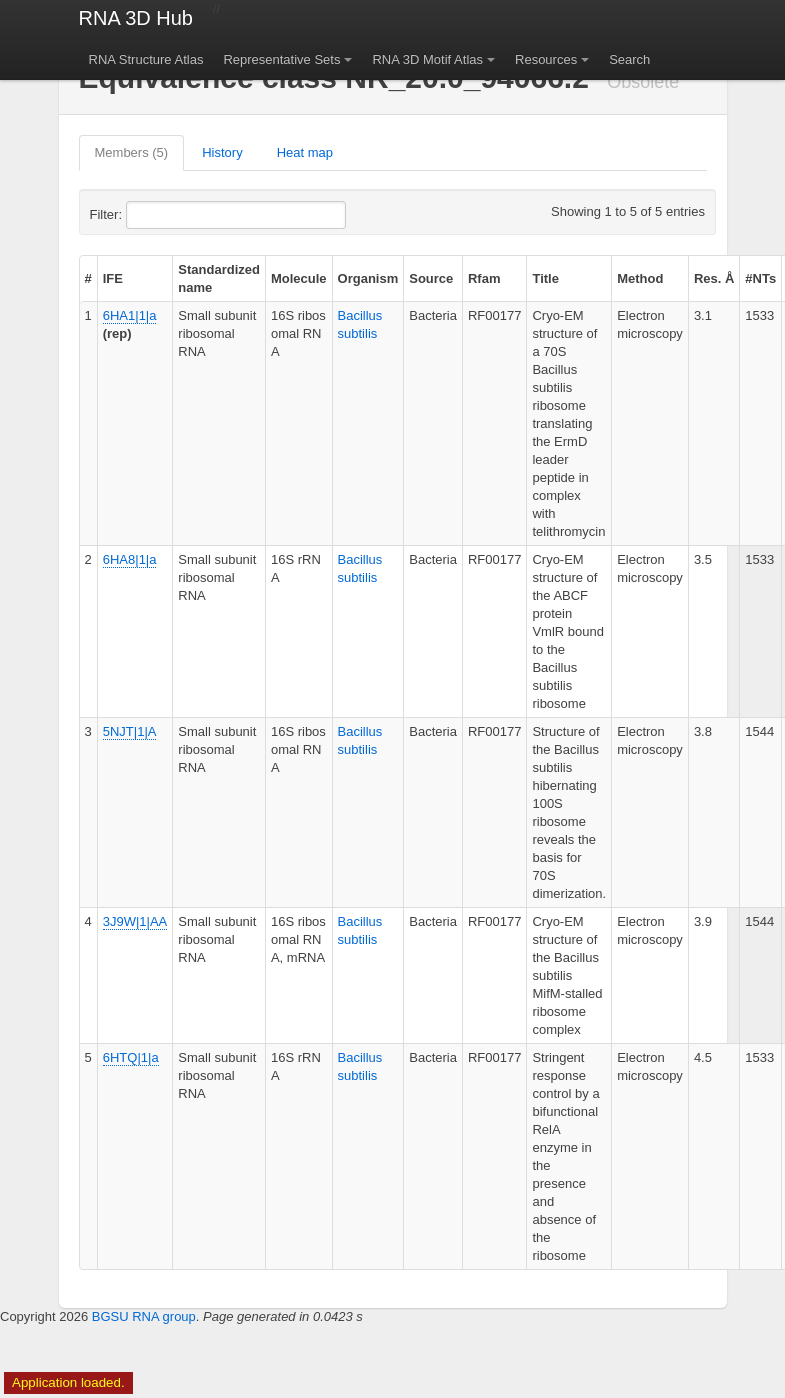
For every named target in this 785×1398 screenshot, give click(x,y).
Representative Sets (281, 59)
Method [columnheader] (640, 278)
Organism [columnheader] (368, 278)
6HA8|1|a (130, 559)
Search (629, 59)
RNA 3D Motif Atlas (427, 59)
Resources (546, 59)
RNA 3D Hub (136, 18)
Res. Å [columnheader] (714, 278)
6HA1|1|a (130, 315)
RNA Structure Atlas (146, 59)
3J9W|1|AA (135, 921)
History (222, 152)
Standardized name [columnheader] (219, 278)
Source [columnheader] (431, 278)
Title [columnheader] (545, 278)
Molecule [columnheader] (299, 278)
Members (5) (132, 152)
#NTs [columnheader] (760, 278)
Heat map (305, 152)
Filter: (155, 215)
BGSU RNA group (144, 1316)
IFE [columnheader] (113, 278)
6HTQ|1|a (131, 1057)
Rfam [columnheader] (484, 278)
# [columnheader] (88, 278)
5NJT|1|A (130, 731)
